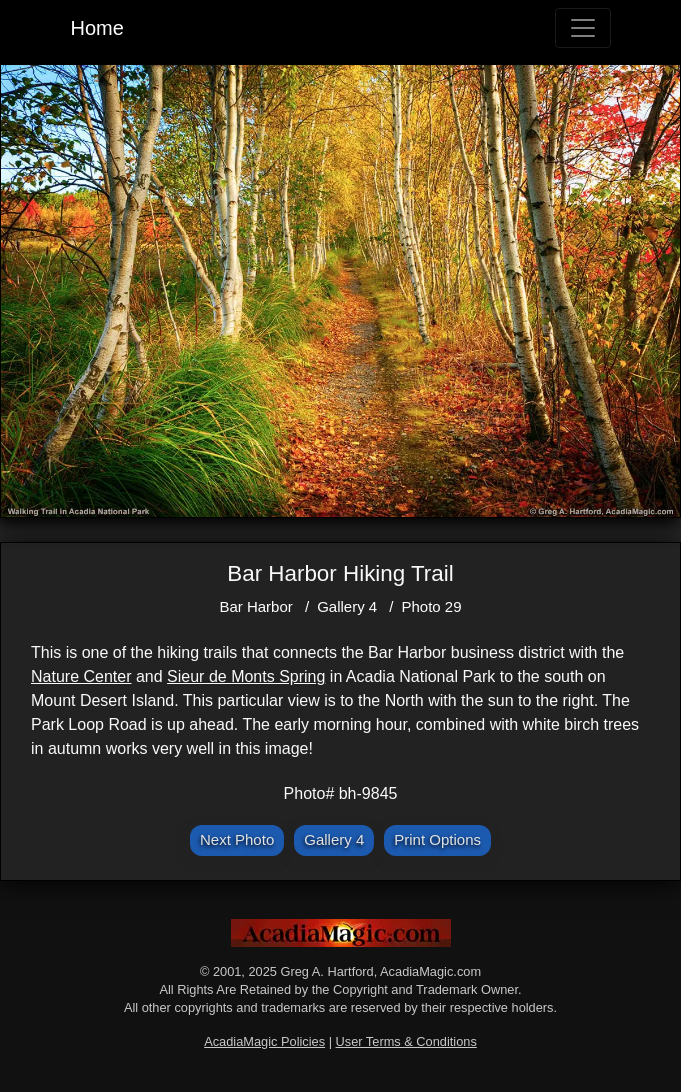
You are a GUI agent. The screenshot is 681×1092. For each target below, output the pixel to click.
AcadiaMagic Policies (264, 1041)
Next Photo (237, 839)
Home (97, 28)
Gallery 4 (347, 606)
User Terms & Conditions (406, 1041)
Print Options (437, 839)
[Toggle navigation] (583, 28)
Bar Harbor (255, 606)
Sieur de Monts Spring (246, 676)
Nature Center (81, 676)
